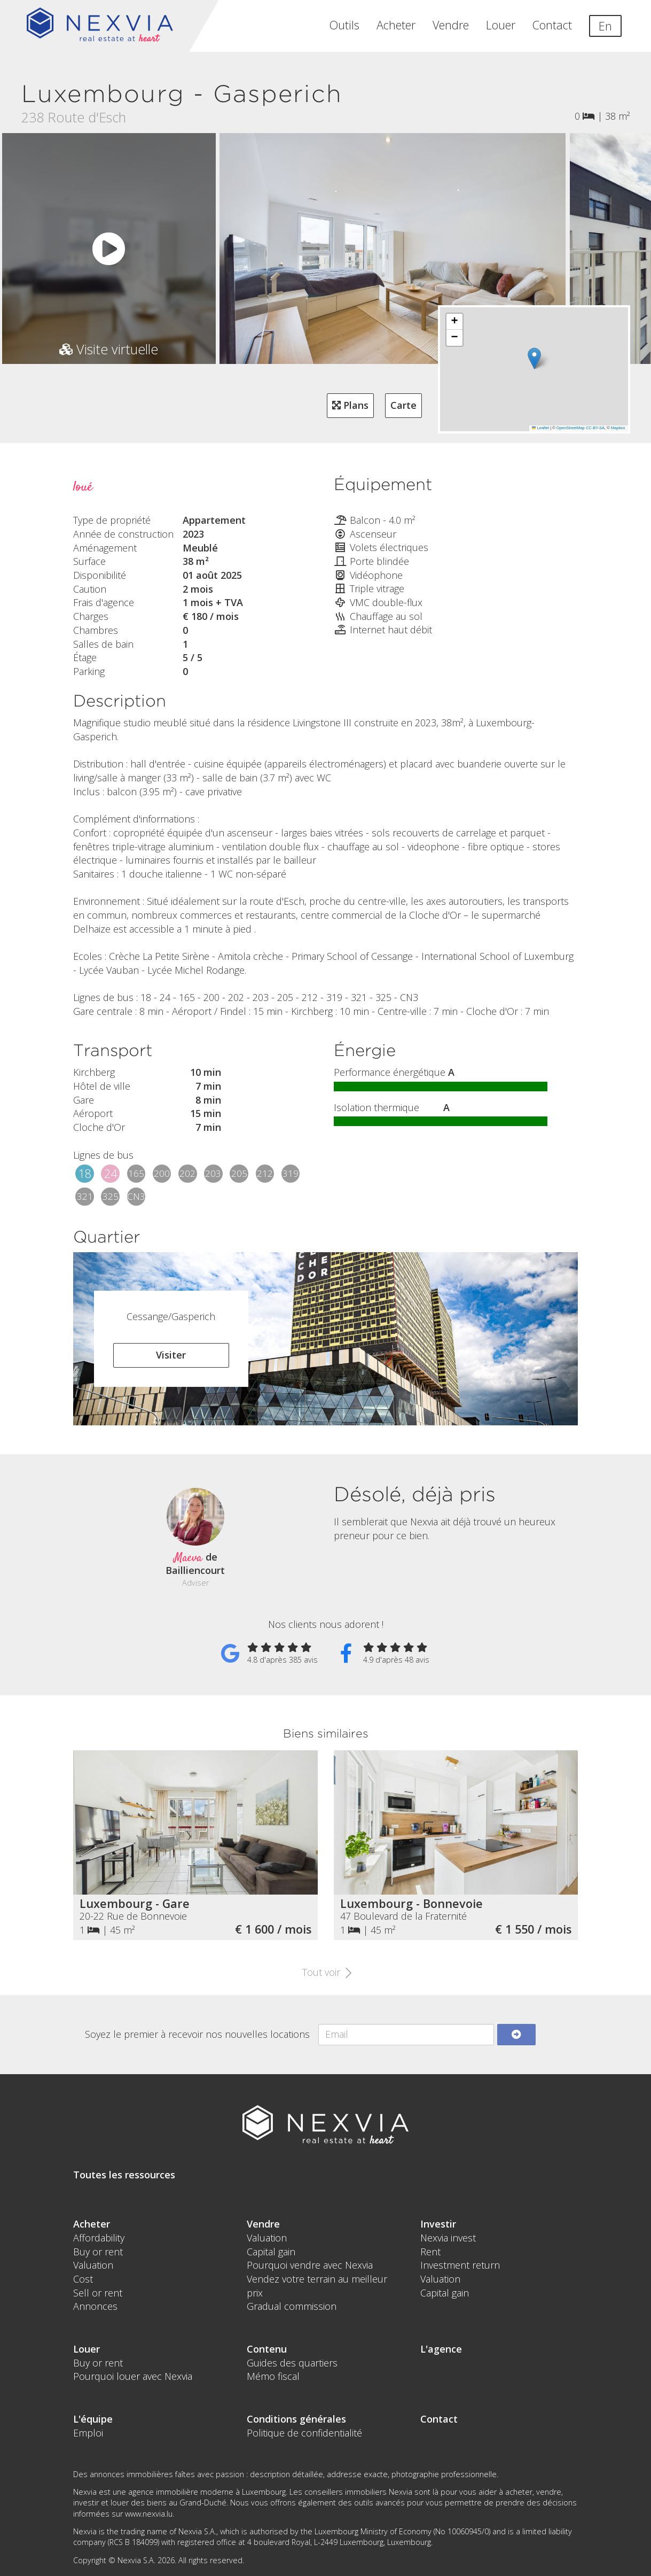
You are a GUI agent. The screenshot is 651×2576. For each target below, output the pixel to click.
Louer (500, 25)
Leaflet (540, 427)
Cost (83, 2278)
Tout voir (325, 1972)
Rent (430, 2251)
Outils (344, 25)
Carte (403, 405)
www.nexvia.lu (148, 2514)
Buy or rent (98, 2251)
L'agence (441, 2348)
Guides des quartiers (292, 2362)
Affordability (98, 2237)
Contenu (267, 2348)
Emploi (88, 2432)
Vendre (451, 25)
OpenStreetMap (570, 427)
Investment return (460, 2265)
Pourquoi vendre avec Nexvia (310, 2265)
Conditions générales (296, 2418)
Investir (438, 2223)
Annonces (95, 2306)
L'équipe (93, 2418)
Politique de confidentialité (304, 2432)
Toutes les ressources (124, 2174)
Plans (350, 405)
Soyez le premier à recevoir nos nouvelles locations (197, 2034)
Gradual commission (291, 2306)
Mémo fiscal (273, 2376)
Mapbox (618, 427)
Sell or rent (97, 2292)
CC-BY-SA (595, 427)
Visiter (171, 1354)
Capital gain (271, 2251)
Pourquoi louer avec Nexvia (132, 2376)
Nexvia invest (448, 2237)
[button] (534, 358)
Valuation (93, 2265)
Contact (552, 25)
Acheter (396, 25)
